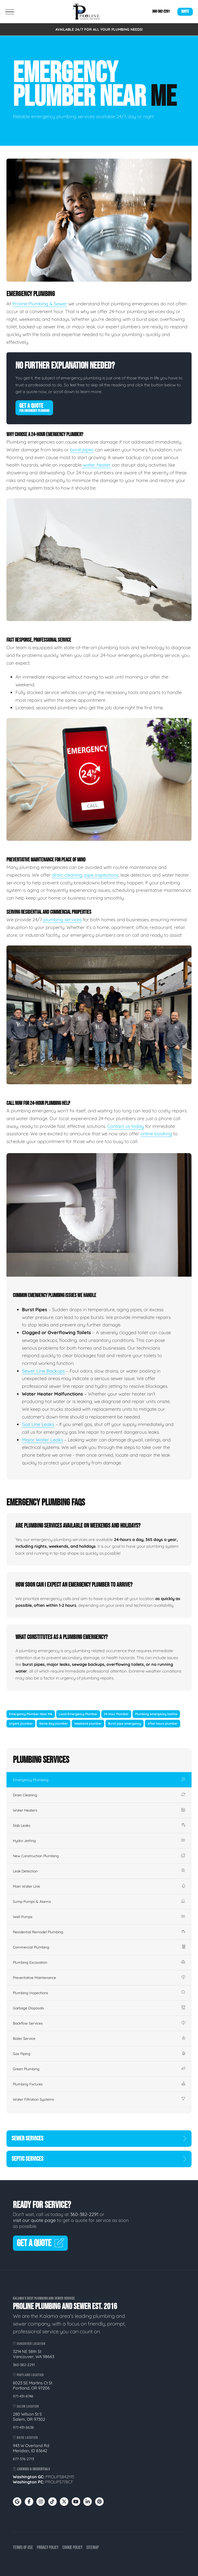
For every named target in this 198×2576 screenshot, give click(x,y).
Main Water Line (99, 1886)
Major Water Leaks (42, 1440)
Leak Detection (99, 1871)
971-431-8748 (23, 2396)
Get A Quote (34, 407)
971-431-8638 (23, 2427)
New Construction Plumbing (99, 1856)
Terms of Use (23, 2547)
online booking (156, 1134)
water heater (96, 465)
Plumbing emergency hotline (156, 1714)
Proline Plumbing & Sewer (39, 304)
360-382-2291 (161, 11)
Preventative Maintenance (99, 1977)
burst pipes (82, 450)
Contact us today (125, 1126)
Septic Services (99, 2159)
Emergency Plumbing (99, 1780)
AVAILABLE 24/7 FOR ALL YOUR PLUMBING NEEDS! (99, 29)
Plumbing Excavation (99, 1962)
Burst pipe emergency (124, 1723)
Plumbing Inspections (99, 1993)
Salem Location (26, 2406)
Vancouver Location (29, 2344)
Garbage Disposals (99, 2008)
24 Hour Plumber (116, 1714)
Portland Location (28, 2375)
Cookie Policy (72, 2547)
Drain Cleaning (99, 1795)
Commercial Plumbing (99, 1947)
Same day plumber (53, 1723)
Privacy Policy (48, 2547)
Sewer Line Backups (43, 1371)
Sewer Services (99, 2138)
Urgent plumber (21, 1723)
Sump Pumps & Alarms (99, 1901)
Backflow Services (99, 2023)
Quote (185, 11)
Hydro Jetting (99, 1840)
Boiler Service (99, 2038)
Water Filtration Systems (99, 2099)
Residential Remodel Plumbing (99, 1932)
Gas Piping (99, 2053)
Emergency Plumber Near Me (30, 1714)
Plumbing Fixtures (99, 2084)
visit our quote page (34, 2220)
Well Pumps (99, 1916)
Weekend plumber (88, 1723)
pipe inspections (101, 875)
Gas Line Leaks (38, 1424)
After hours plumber (162, 1723)
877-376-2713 (23, 2459)
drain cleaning (67, 875)
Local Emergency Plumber (78, 1714)
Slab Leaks (99, 1825)
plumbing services (62, 920)
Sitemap (92, 2547)
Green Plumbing (99, 2069)
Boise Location (25, 2437)
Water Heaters (99, 1810)
